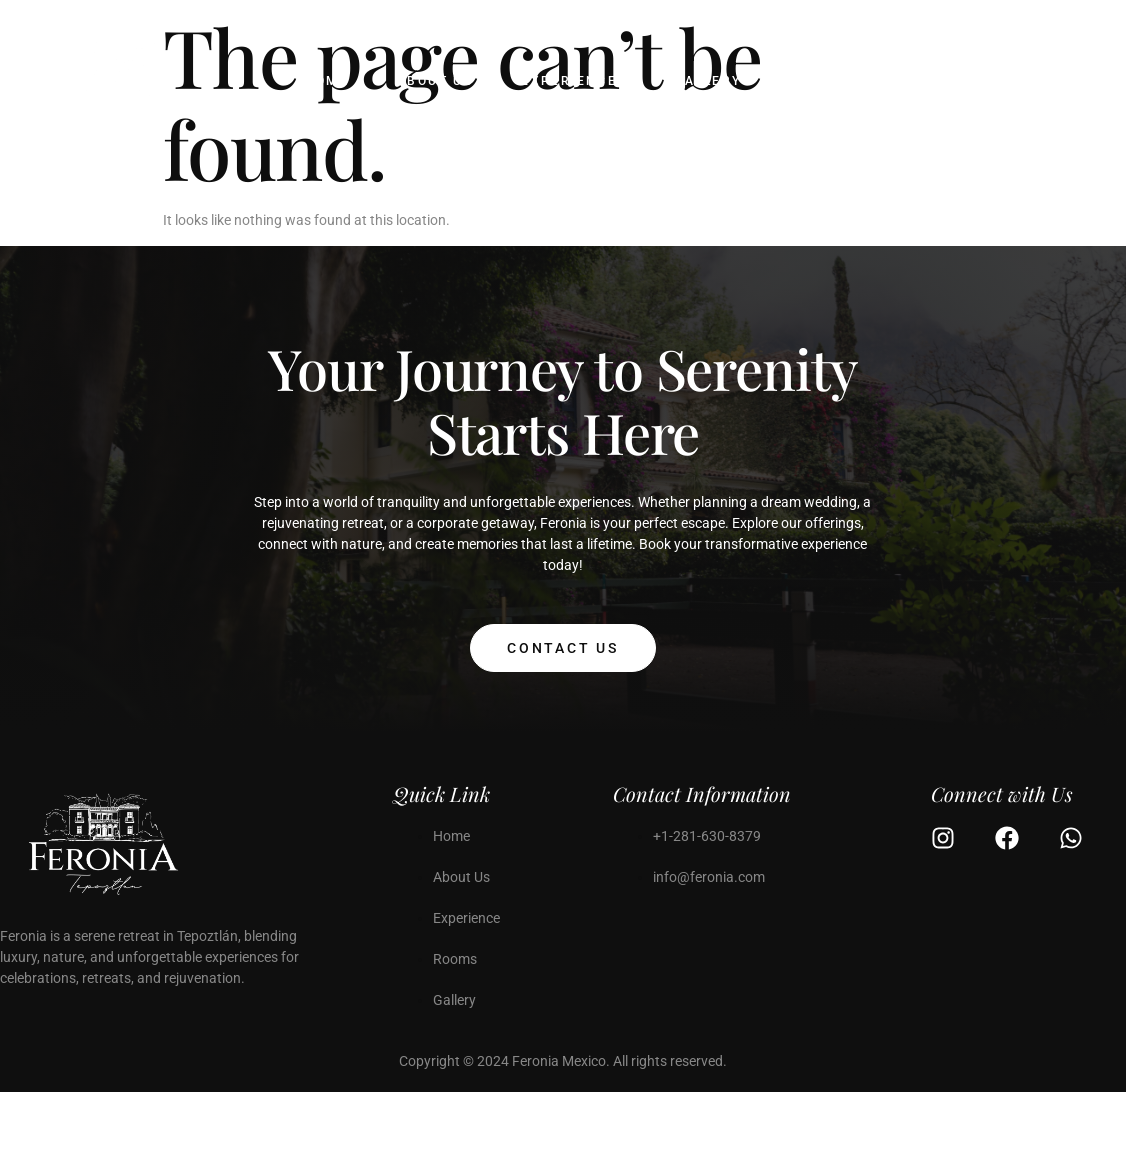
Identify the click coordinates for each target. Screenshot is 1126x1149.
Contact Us (563, 648)
